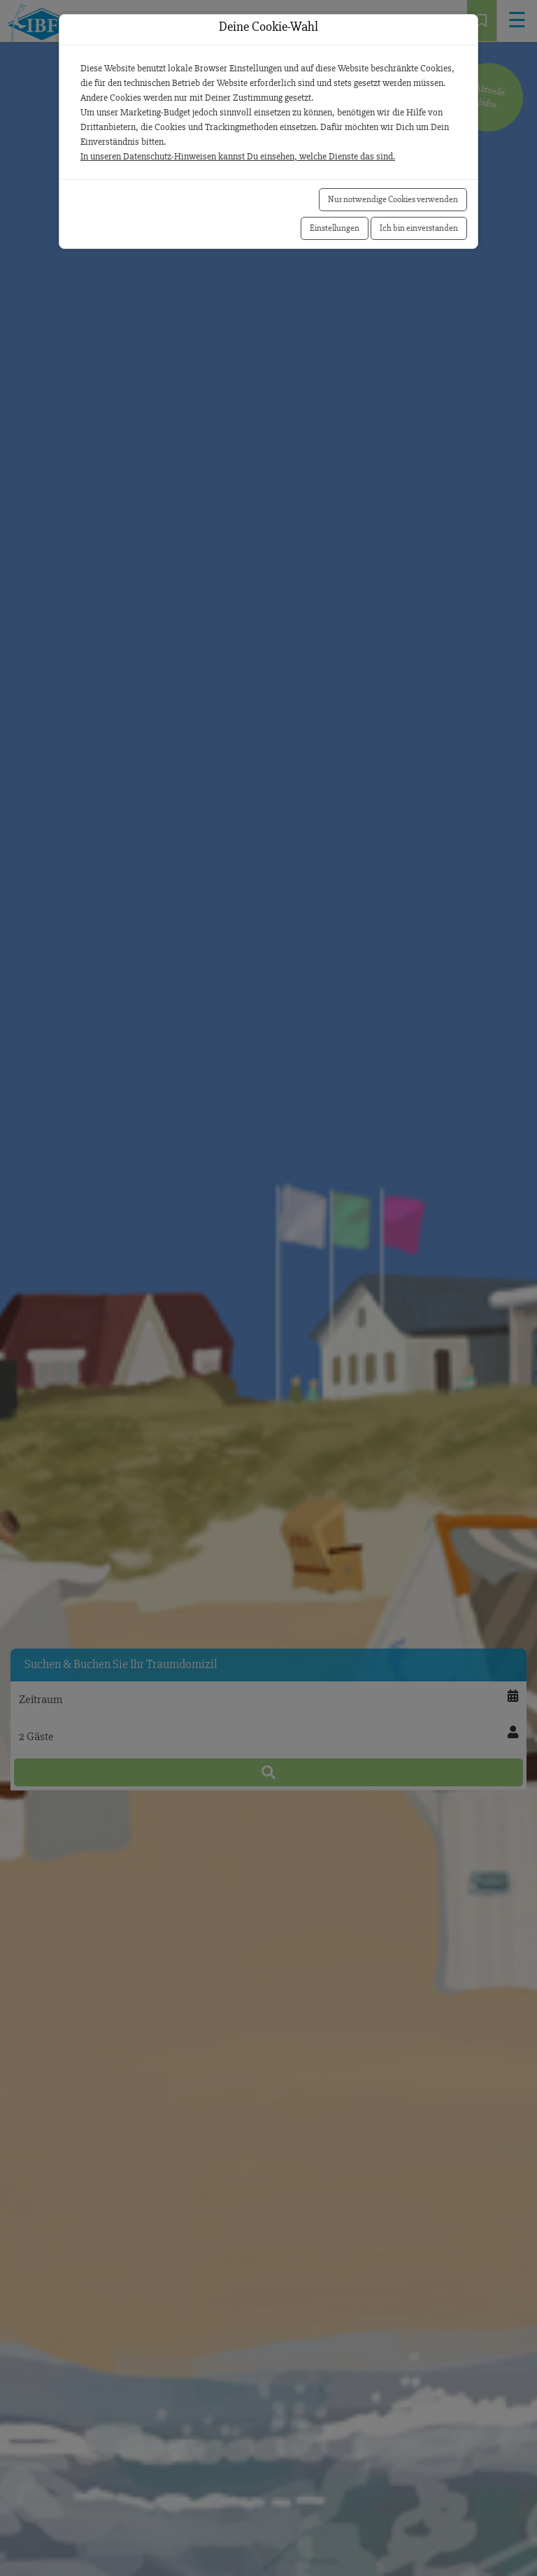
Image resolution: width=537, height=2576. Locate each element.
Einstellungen (334, 228)
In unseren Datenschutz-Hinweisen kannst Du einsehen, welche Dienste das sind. (237, 156)
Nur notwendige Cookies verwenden (393, 199)
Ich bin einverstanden (419, 228)
